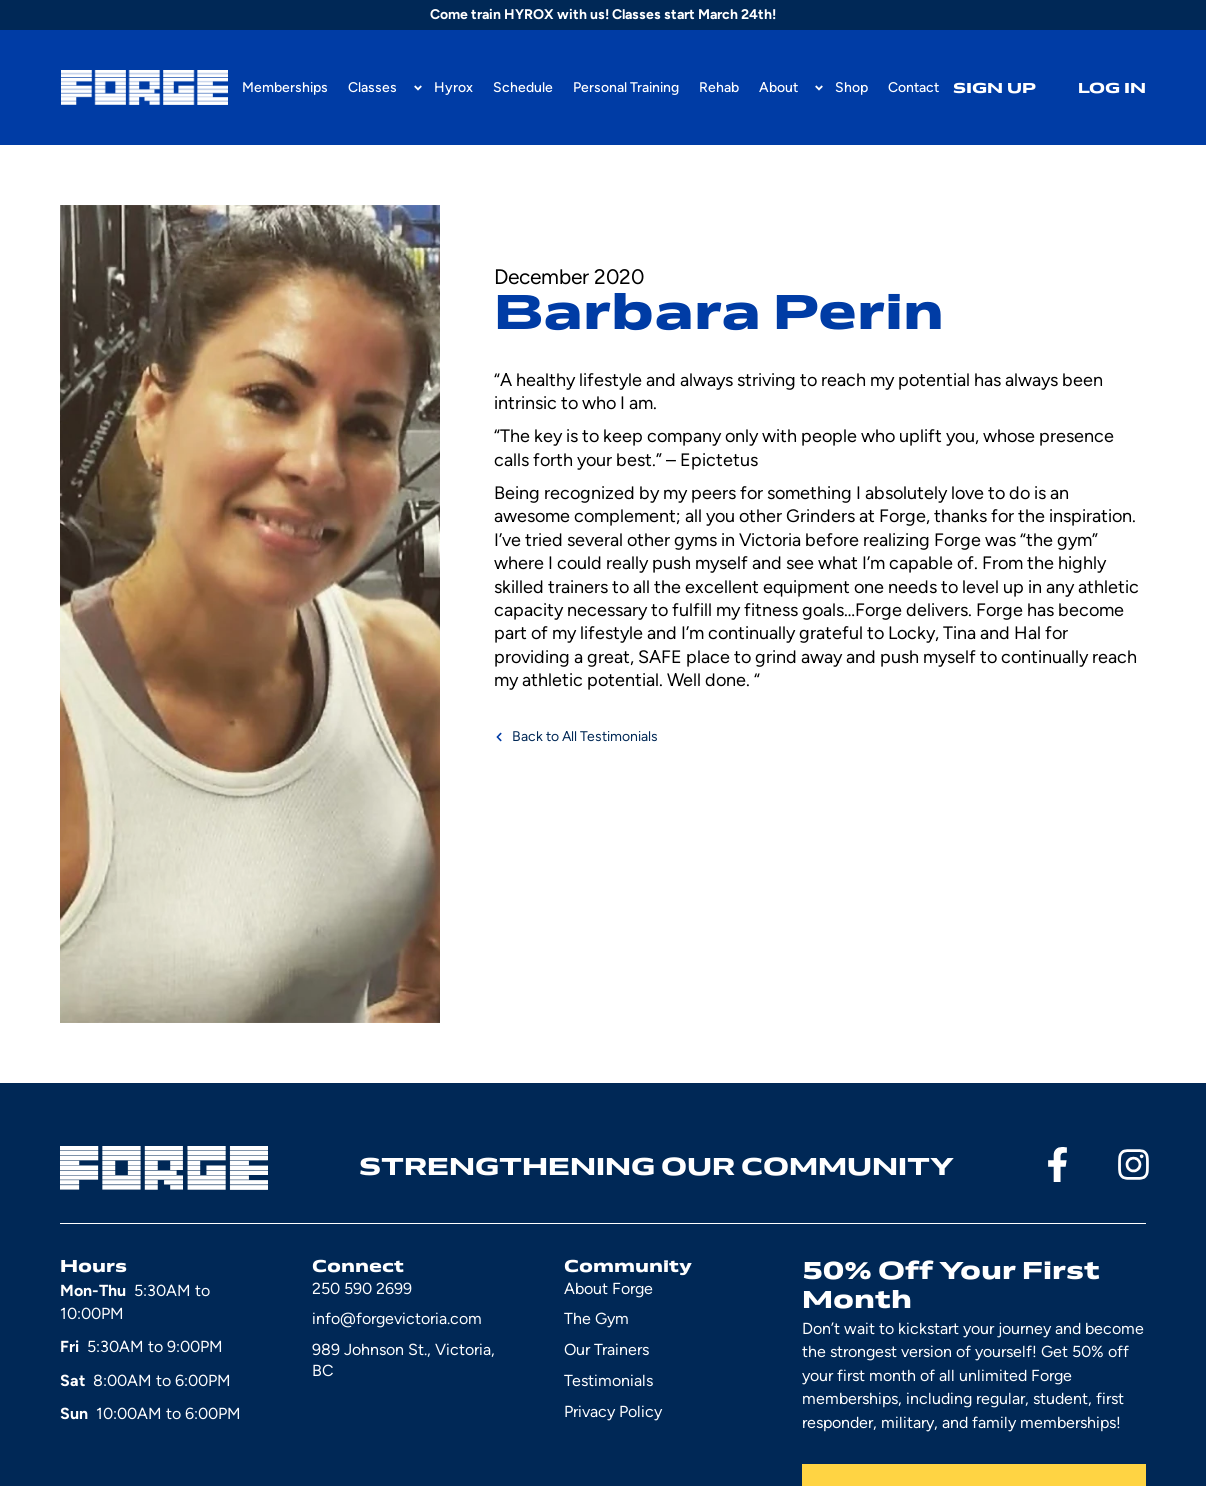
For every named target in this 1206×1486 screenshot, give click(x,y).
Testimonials (608, 1380)
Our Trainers (606, 1349)
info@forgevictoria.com (397, 1318)
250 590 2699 (362, 1288)
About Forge (608, 1288)
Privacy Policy (613, 1411)
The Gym (596, 1318)
